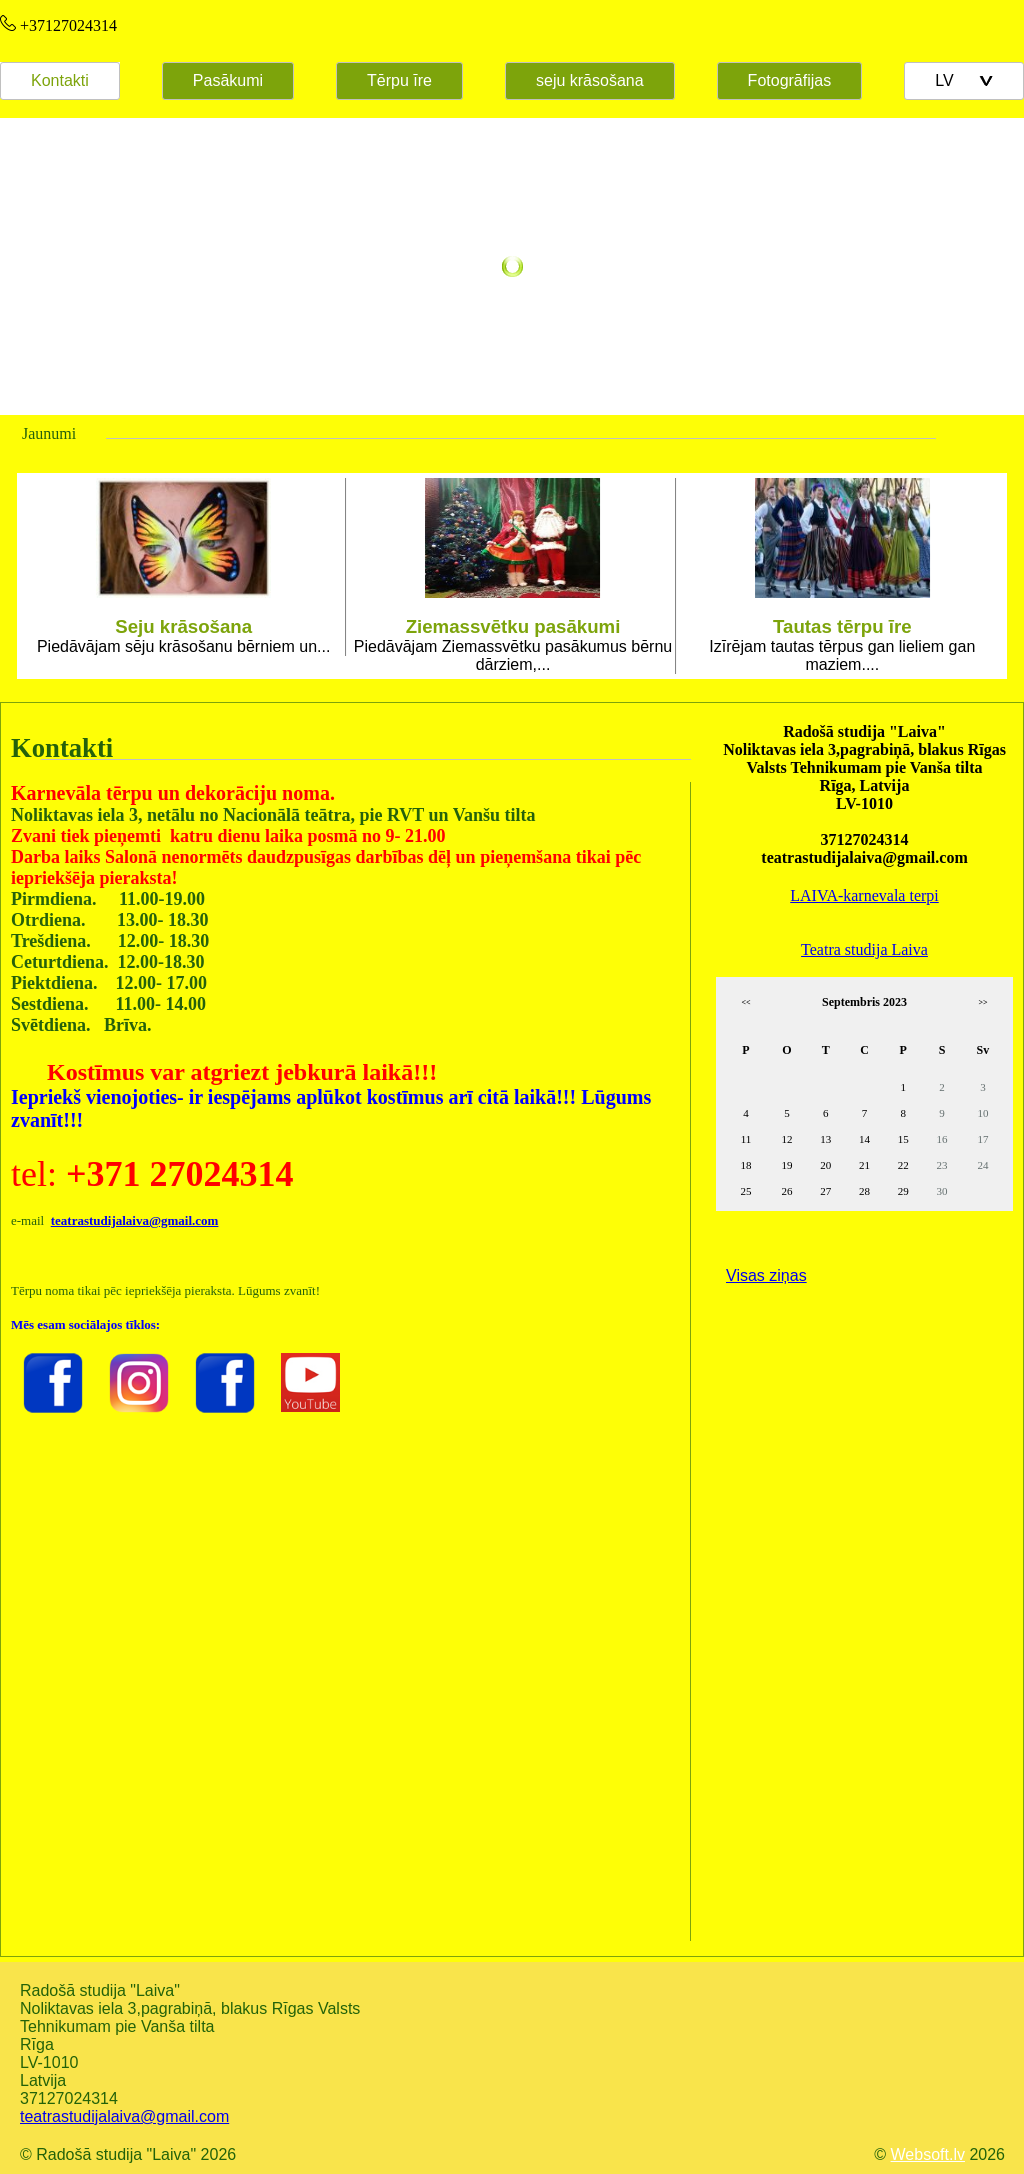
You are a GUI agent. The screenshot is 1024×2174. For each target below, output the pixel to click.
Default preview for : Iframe (346, 1664)
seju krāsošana (590, 80)
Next (976, 576)
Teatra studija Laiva (864, 949)
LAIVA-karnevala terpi (864, 895)
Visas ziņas (766, 1275)
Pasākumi (228, 80)
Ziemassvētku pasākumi (513, 626)
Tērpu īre (399, 80)
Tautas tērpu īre (842, 626)
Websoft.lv (928, 2154)
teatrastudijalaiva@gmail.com (124, 2116)
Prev (48, 576)
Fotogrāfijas (790, 80)
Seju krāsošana (183, 626)
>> (982, 1002)
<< (745, 1002)
